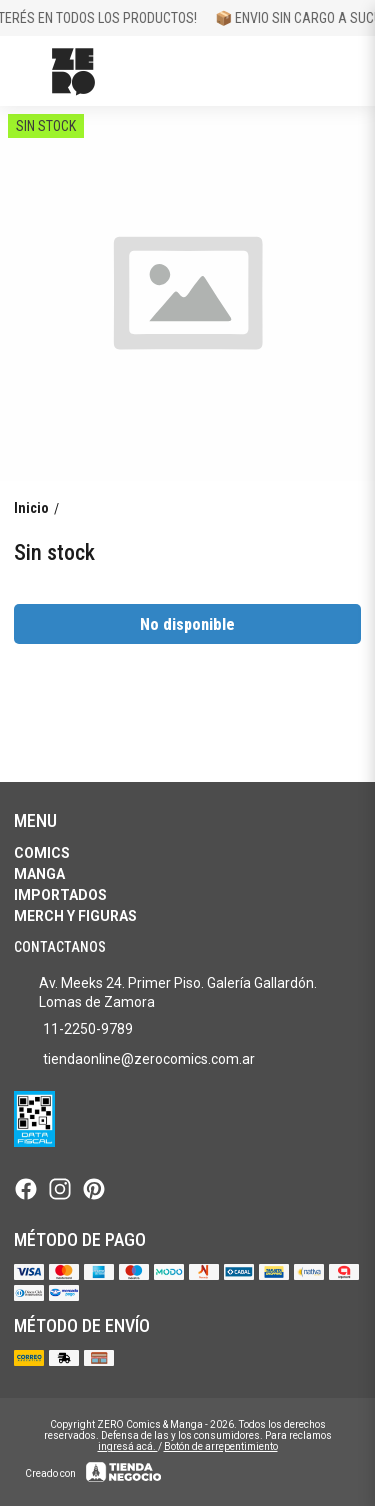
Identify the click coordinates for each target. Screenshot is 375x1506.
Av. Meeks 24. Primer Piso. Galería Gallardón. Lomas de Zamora (165, 992)
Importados (60, 895)
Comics (42, 853)
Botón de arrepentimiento (221, 1446)
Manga (39, 874)
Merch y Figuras (75, 916)
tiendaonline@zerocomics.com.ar (134, 1060)
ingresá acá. (128, 1446)
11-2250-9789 (73, 1030)
